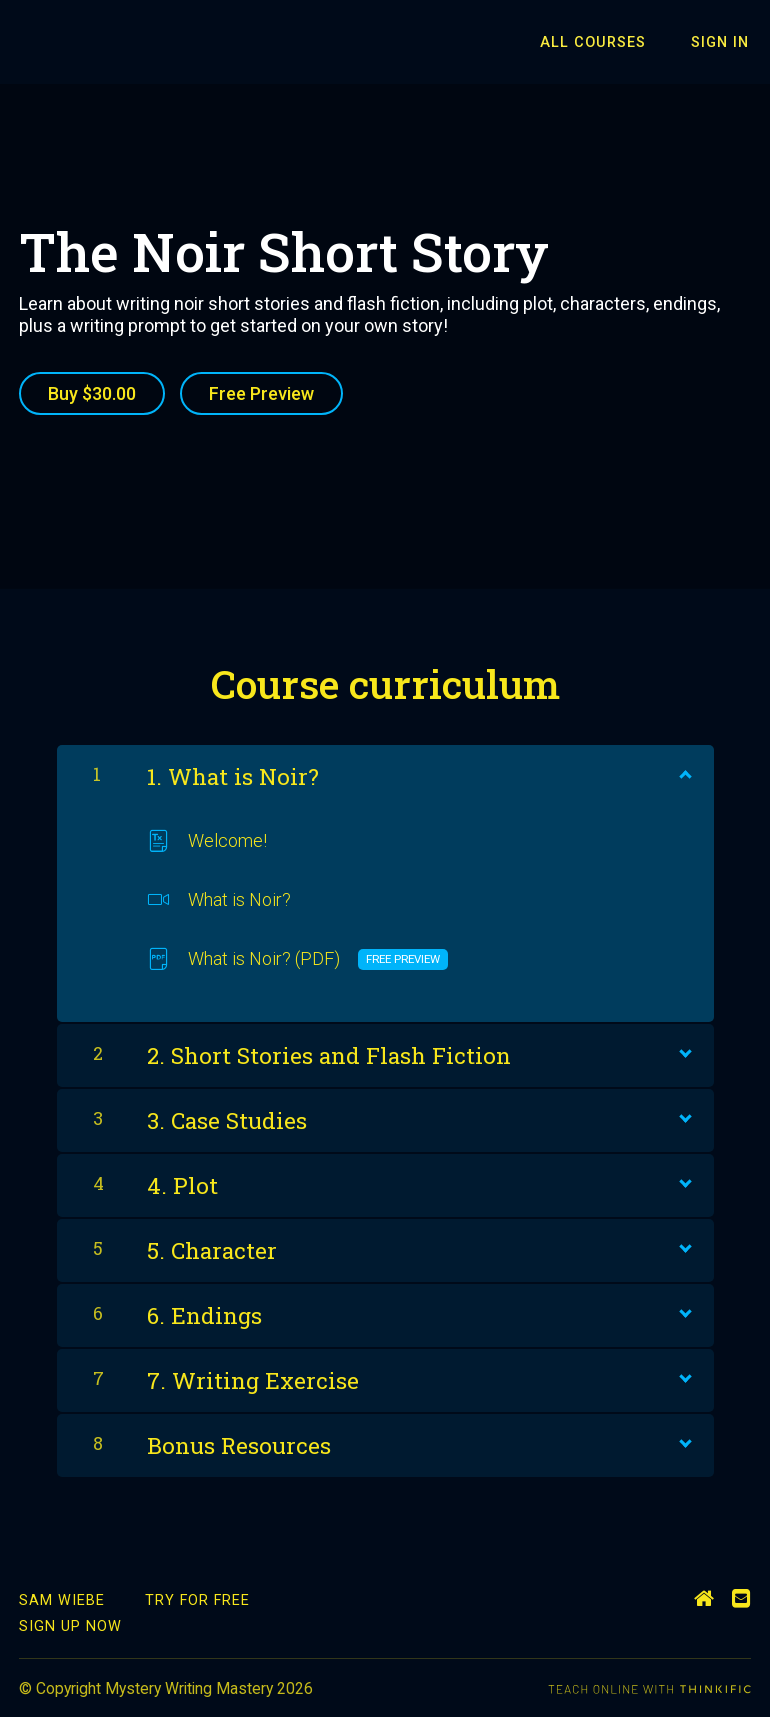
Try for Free (197, 1597)
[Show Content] (684, 769)
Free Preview (264, 393)
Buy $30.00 (92, 393)
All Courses (600, 42)
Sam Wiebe (62, 1597)
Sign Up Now (70, 1624)
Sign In (722, 42)
